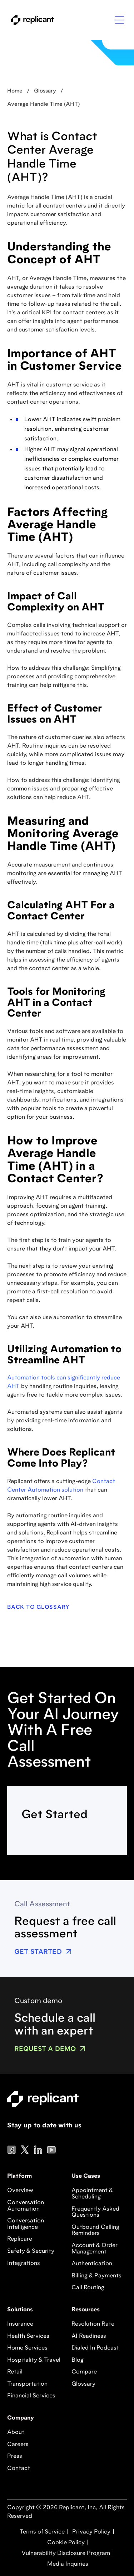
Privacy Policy (90, 2532)
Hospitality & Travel (33, 2360)
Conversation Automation (25, 2206)
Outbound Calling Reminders (95, 2231)
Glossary (83, 2384)
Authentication (91, 2264)
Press (14, 2456)
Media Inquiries (67, 2564)
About (15, 2432)
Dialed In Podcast (95, 2348)
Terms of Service (42, 2532)
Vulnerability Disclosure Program (65, 2553)
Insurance (20, 2324)
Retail (15, 2372)
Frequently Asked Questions (95, 2212)
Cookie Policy (65, 2543)
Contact (18, 2468)
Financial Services (31, 2396)
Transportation (27, 2384)
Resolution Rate (92, 2324)
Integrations (23, 2263)
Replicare (19, 2239)
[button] (119, 20)
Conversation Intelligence (25, 2224)
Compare (84, 2372)
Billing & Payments (96, 2276)
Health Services (28, 2336)
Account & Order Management (94, 2249)
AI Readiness (88, 2336)
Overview (20, 2190)
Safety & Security (30, 2251)
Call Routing (87, 2288)
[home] (30, 20)
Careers (18, 2444)
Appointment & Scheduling (92, 2194)
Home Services (27, 2348)
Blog (77, 2360)
